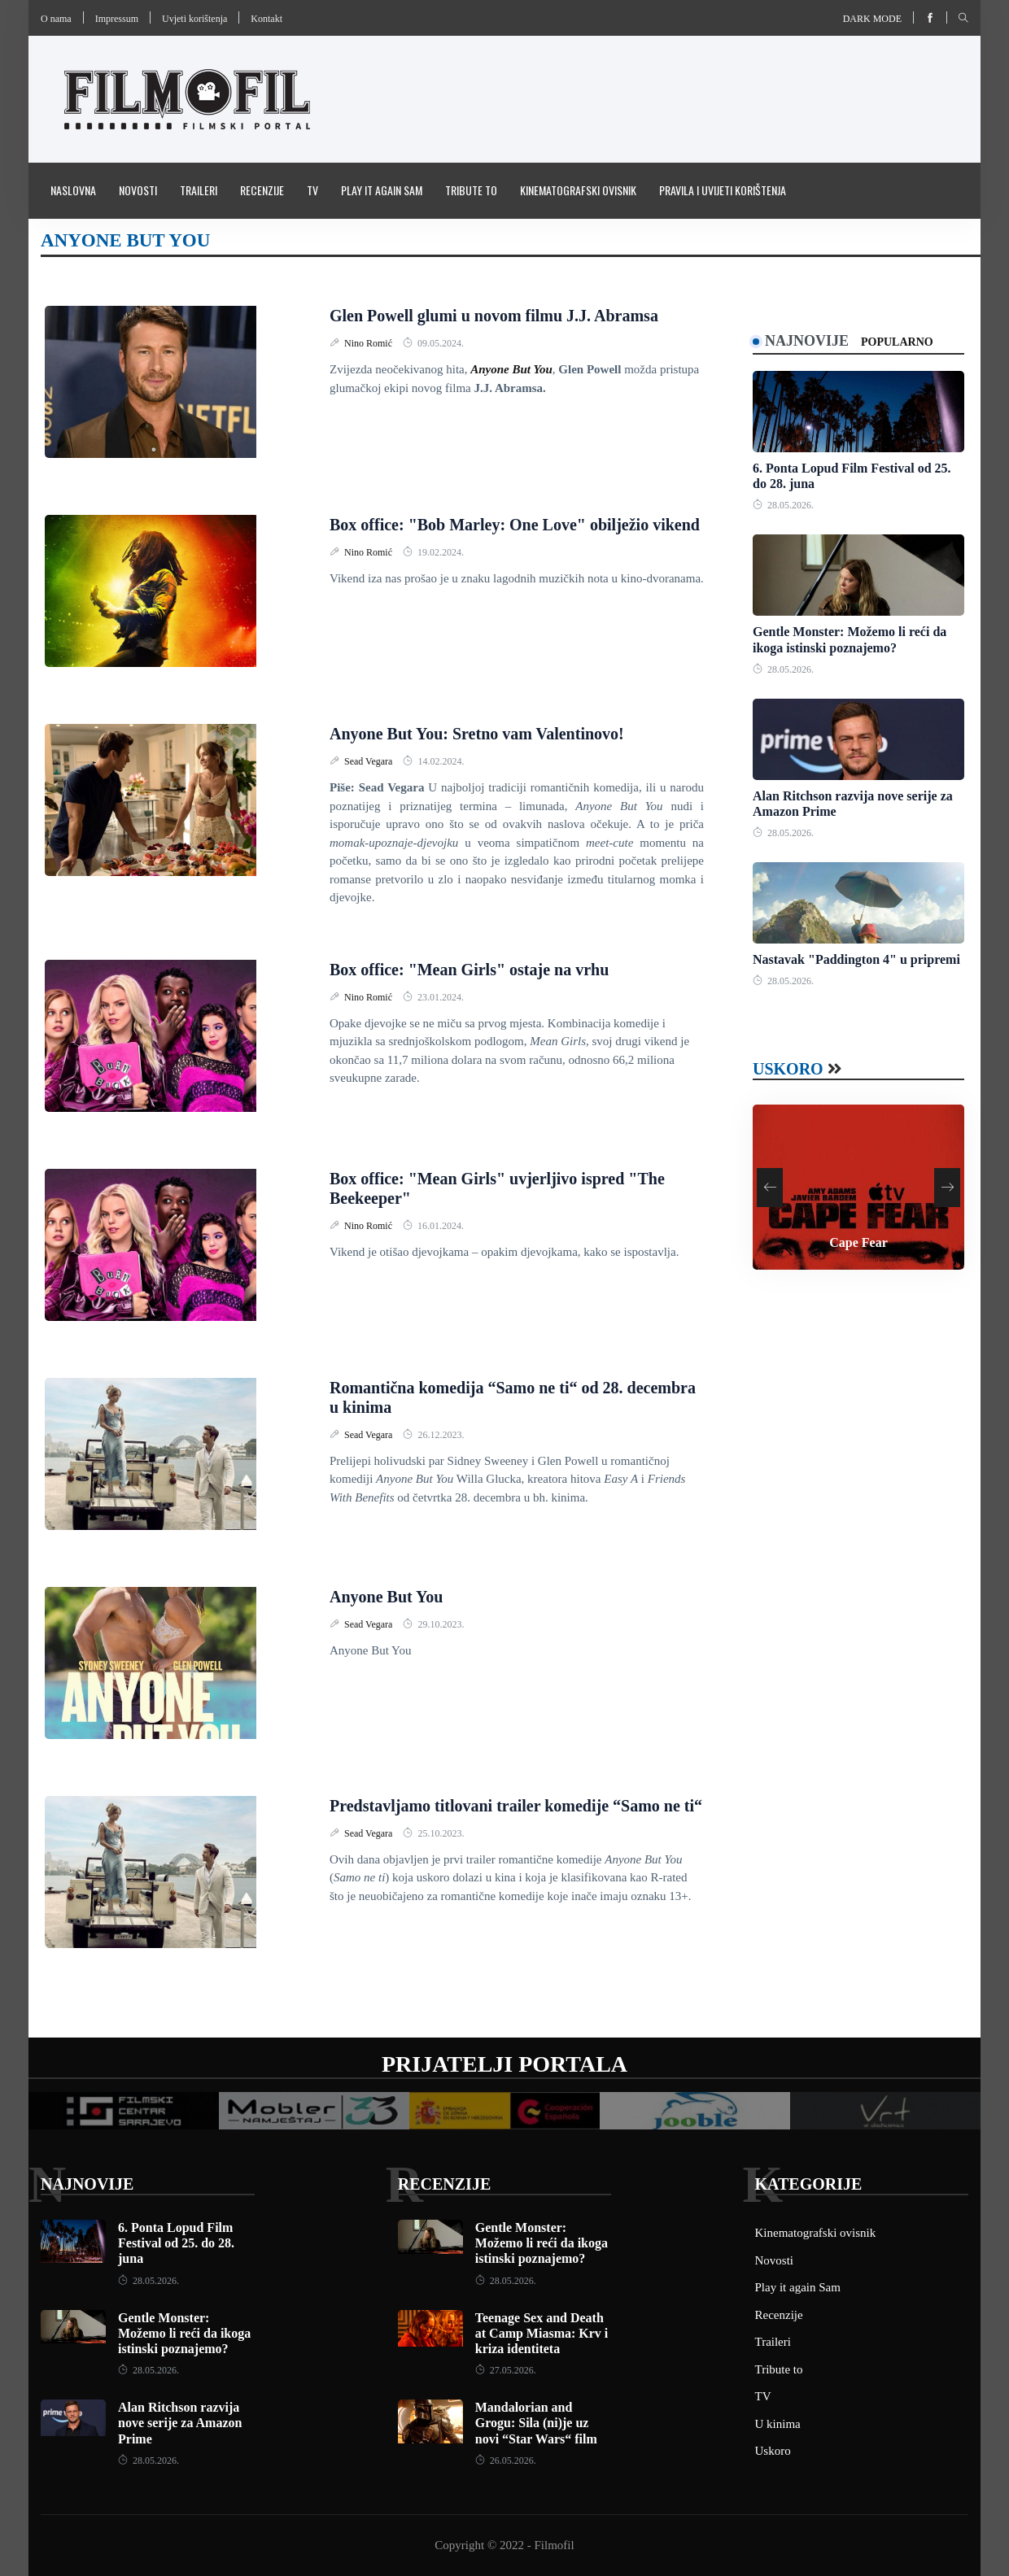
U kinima (778, 2423)
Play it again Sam (381, 189)
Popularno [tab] (897, 342)
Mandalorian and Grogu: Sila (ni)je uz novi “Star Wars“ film (536, 2422)
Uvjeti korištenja (194, 18)
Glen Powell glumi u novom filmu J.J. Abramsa (494, 316)
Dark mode (872, 18)
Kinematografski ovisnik (578, 189)
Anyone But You (386, 1597)
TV (312, 189)
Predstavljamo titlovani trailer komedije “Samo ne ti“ (516, 1806)
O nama (56, 18)
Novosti (138, 189)
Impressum (116, 18)
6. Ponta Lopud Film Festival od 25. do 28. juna (176, 2243)
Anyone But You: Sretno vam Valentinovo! (477, 734)
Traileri (198, 189)
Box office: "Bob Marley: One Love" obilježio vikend (515, 525)
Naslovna (73, 189)
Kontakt (266, 18)
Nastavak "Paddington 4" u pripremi (856, 959)
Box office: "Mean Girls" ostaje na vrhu (469, 970)
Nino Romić (369, 343)
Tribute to (471, 189)
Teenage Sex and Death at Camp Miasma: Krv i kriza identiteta (542, 2333)
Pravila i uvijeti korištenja (722, 189)
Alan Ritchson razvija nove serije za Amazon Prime (180, 2422)
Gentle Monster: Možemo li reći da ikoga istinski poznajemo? (184, 2333)
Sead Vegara (369, 761)
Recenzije (262, 189)
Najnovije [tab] (807, 341)
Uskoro (788, 1069)
